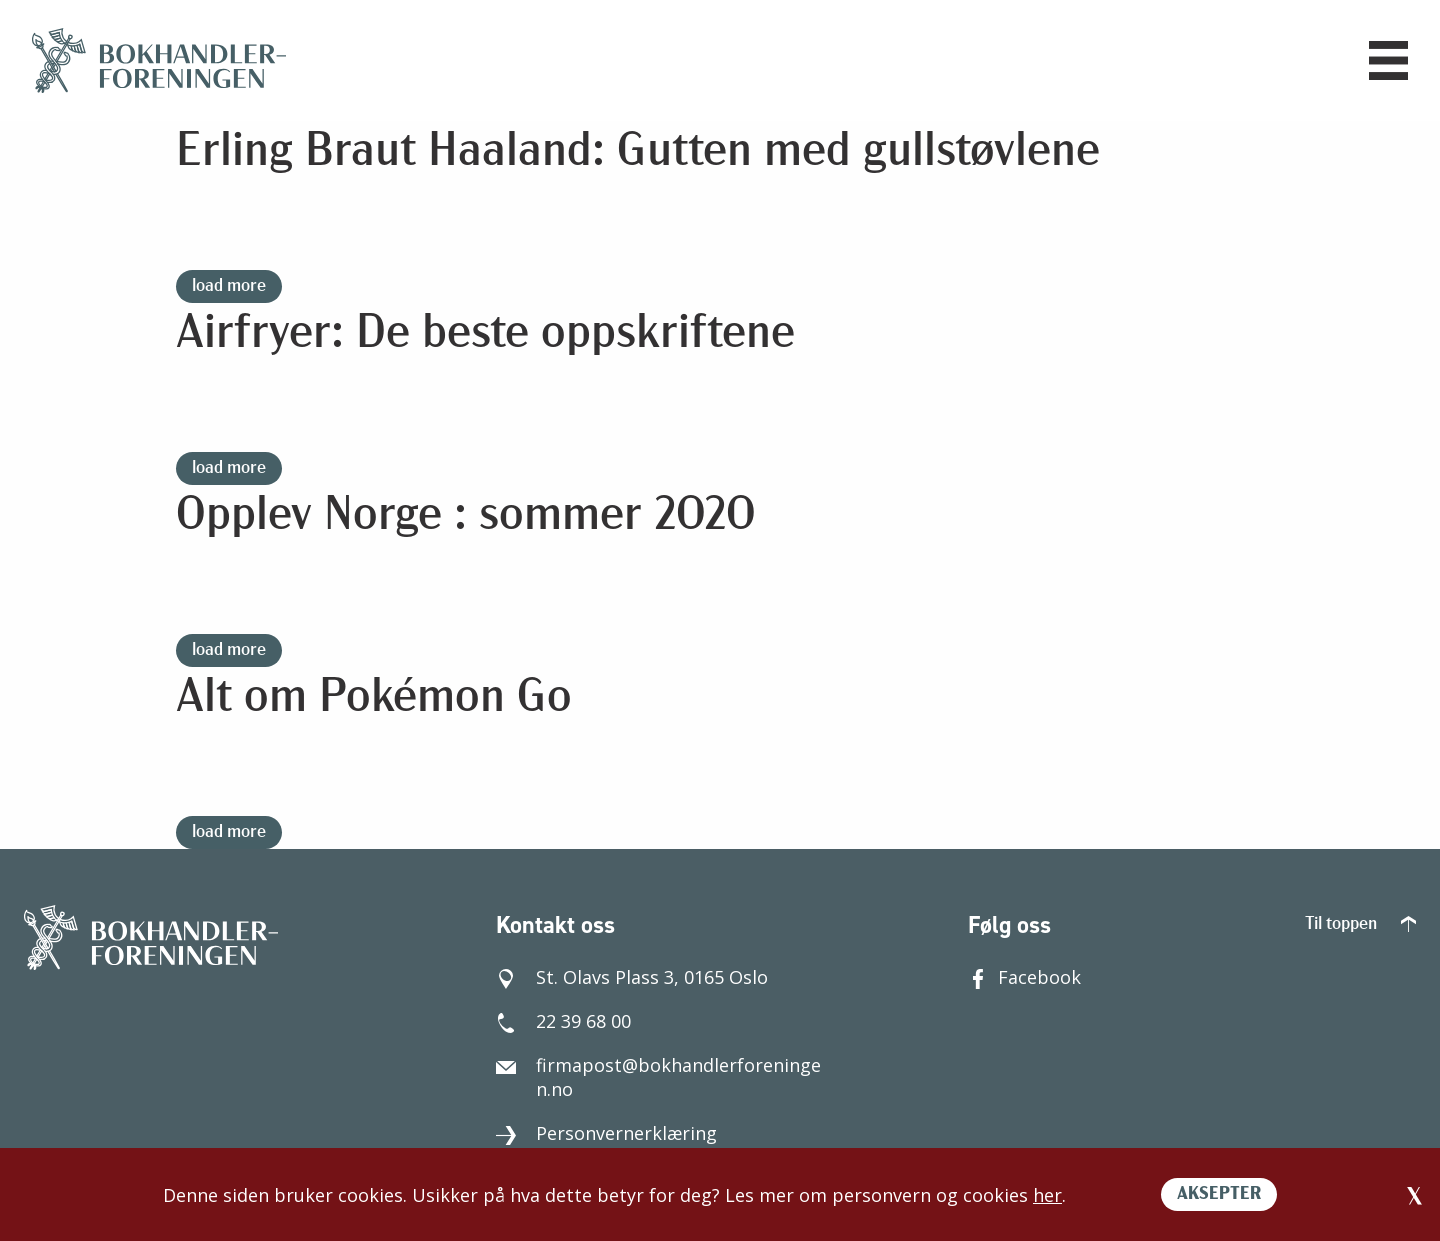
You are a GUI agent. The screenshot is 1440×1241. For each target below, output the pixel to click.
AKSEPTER (1219, 1194)
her (1047, 1195)
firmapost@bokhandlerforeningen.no (658, 1077)
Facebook (1024, 977)
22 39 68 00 (563, 1021)
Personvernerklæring (606, 1133)
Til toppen (1360, 924)
